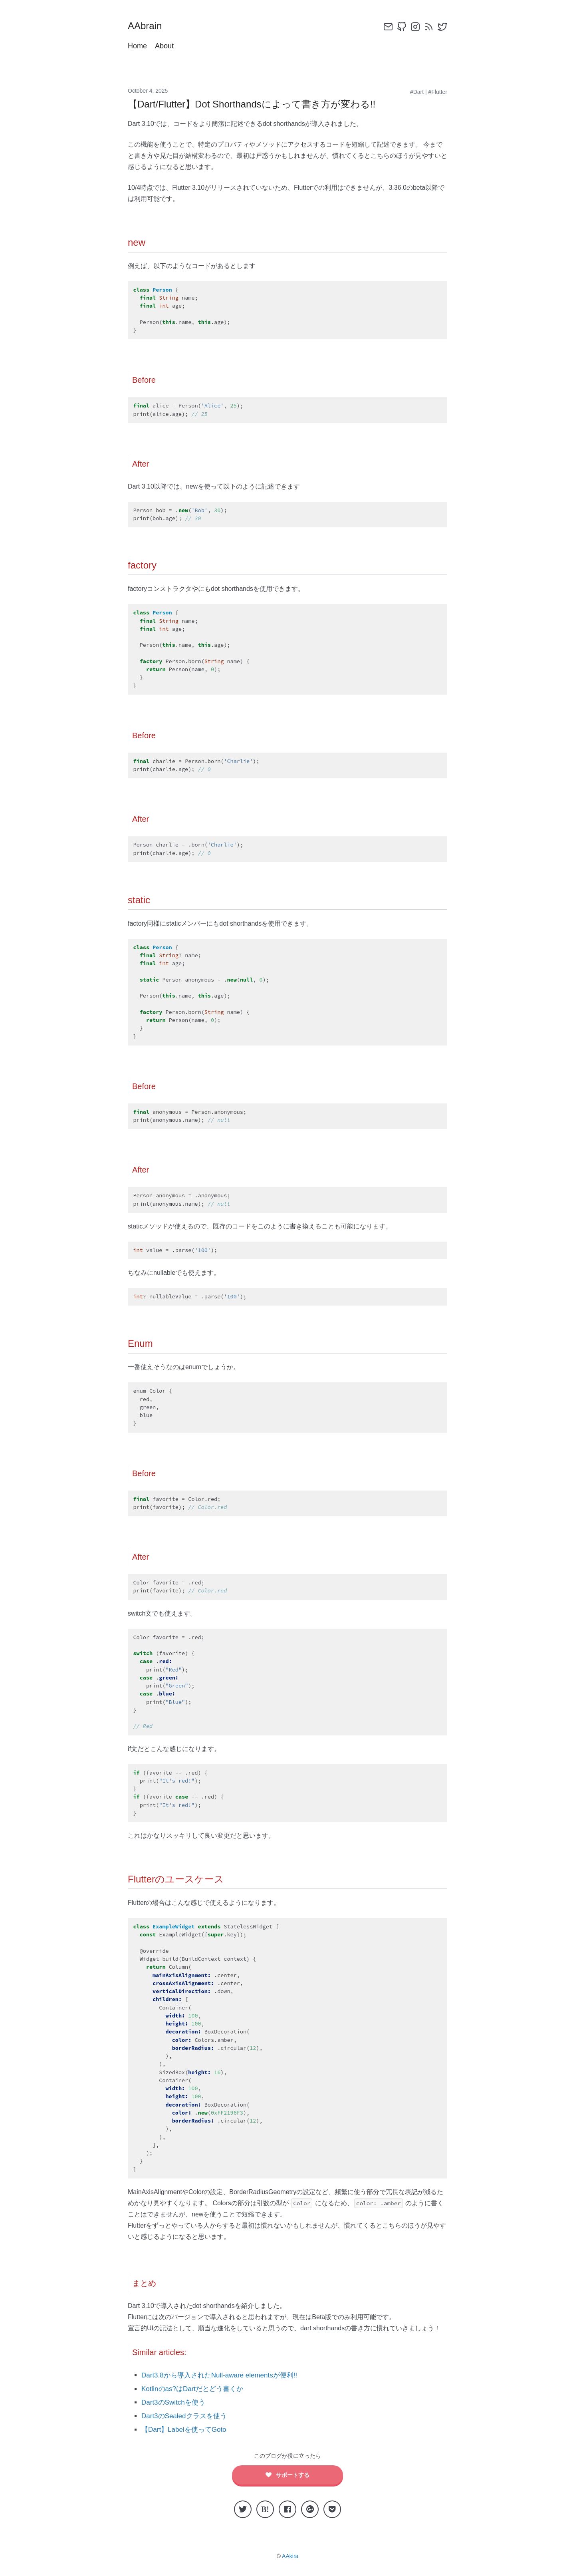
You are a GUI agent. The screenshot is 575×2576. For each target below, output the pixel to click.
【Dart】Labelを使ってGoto (183, 2429)
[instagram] (415, 27)
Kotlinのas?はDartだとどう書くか (192, 2389)
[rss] (429, 27)
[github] (401, 27)
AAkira (290, 2556)
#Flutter (437, 92)
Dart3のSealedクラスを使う (184, 2416)
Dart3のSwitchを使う (173, 2402)
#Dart (417, 92)
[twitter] (442, 27)
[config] (374, 27)
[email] (388, 27)
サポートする (288, 2475)
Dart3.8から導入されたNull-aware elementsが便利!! (219, 2375)
